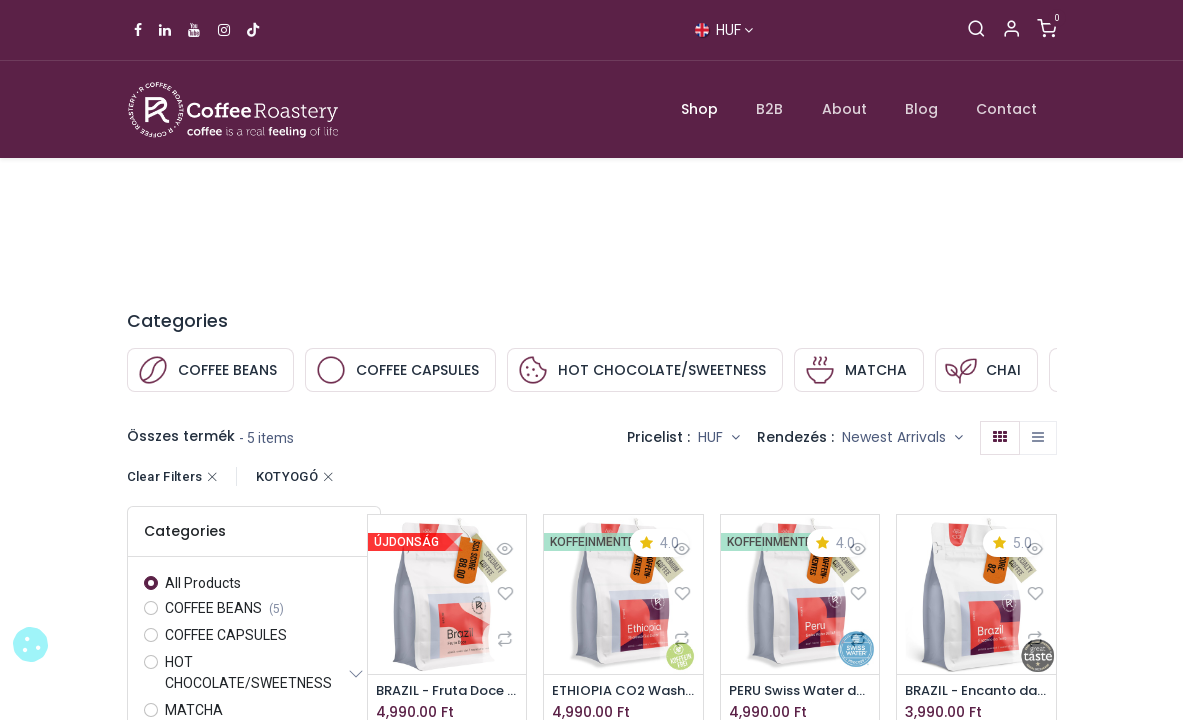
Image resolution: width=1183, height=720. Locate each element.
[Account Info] (1011, 30)
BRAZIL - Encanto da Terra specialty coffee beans (976, 691)
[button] (902, 438)
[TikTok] (253, 30)
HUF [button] (712, 437)
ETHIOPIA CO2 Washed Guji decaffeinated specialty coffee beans (623, 691)
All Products (203, 583)
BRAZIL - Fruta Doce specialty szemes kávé (447, 691)
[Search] (976, 30)
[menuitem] (699, 109)
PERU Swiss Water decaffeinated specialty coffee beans (800, 691)
